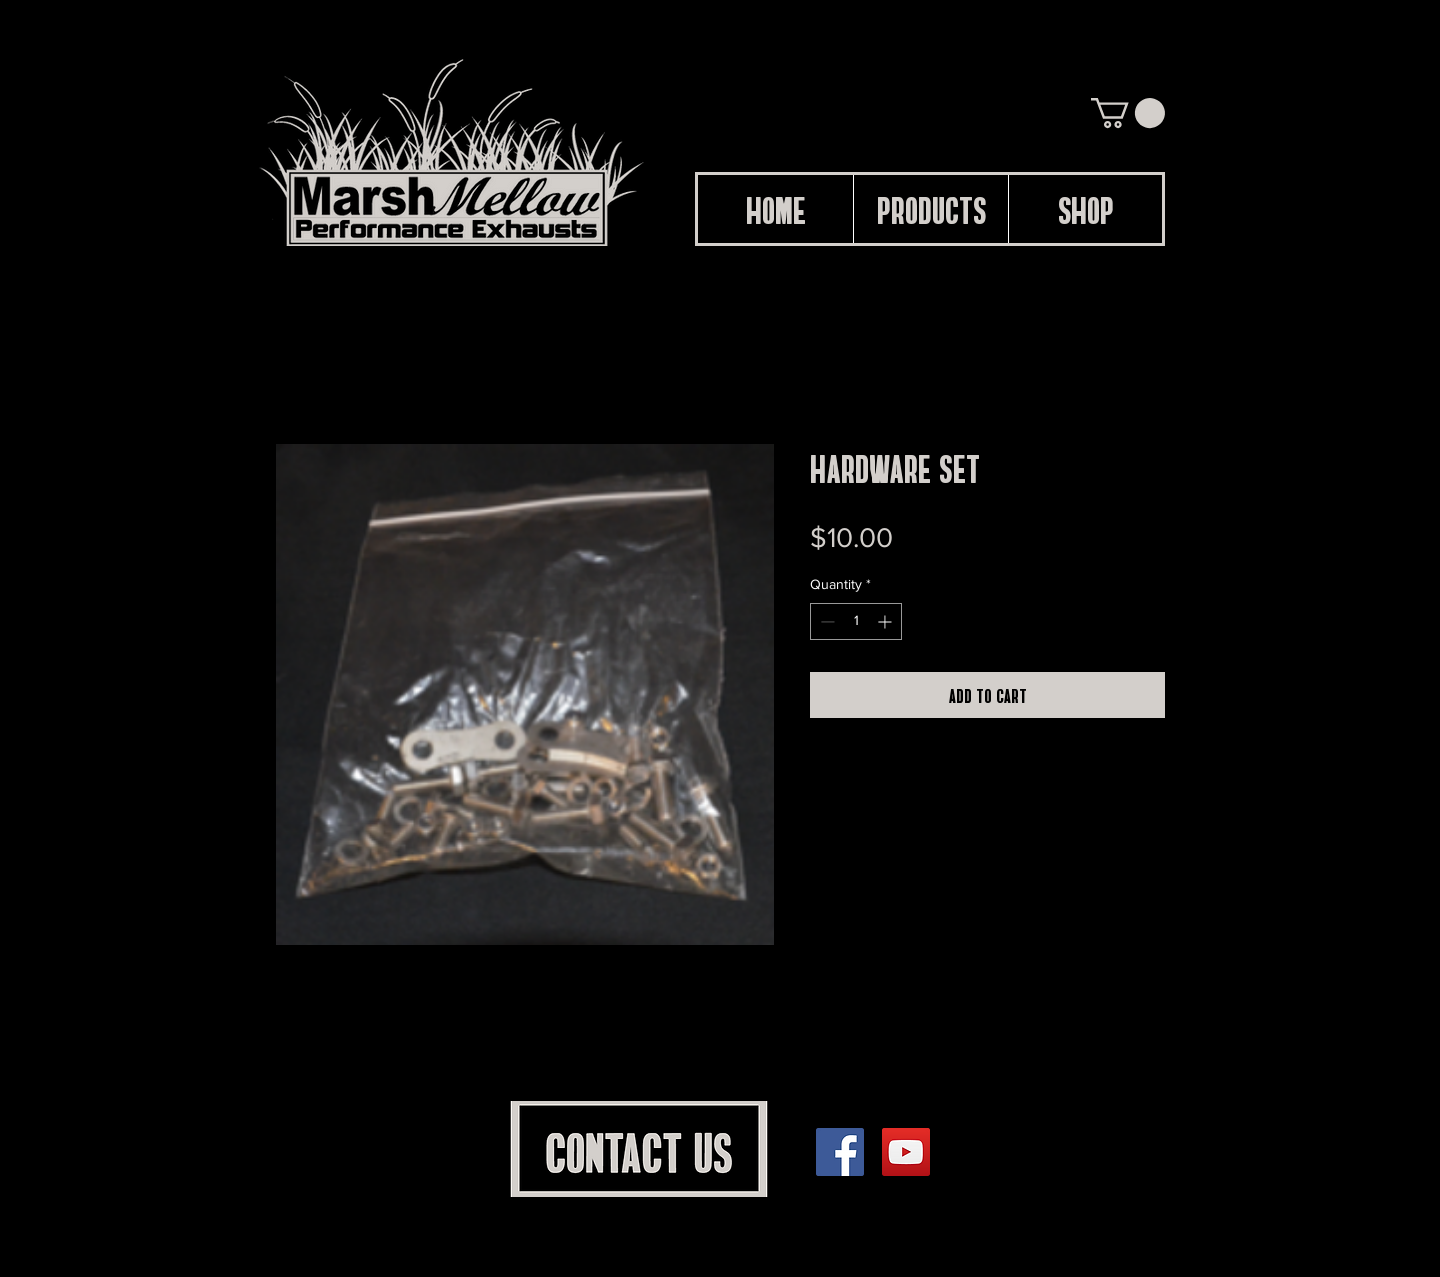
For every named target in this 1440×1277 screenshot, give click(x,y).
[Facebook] (840, 1152)
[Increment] (886, 621)
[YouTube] (906, 1152)
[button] (1128, 113)
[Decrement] (825, 621)
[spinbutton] (856, 621)
